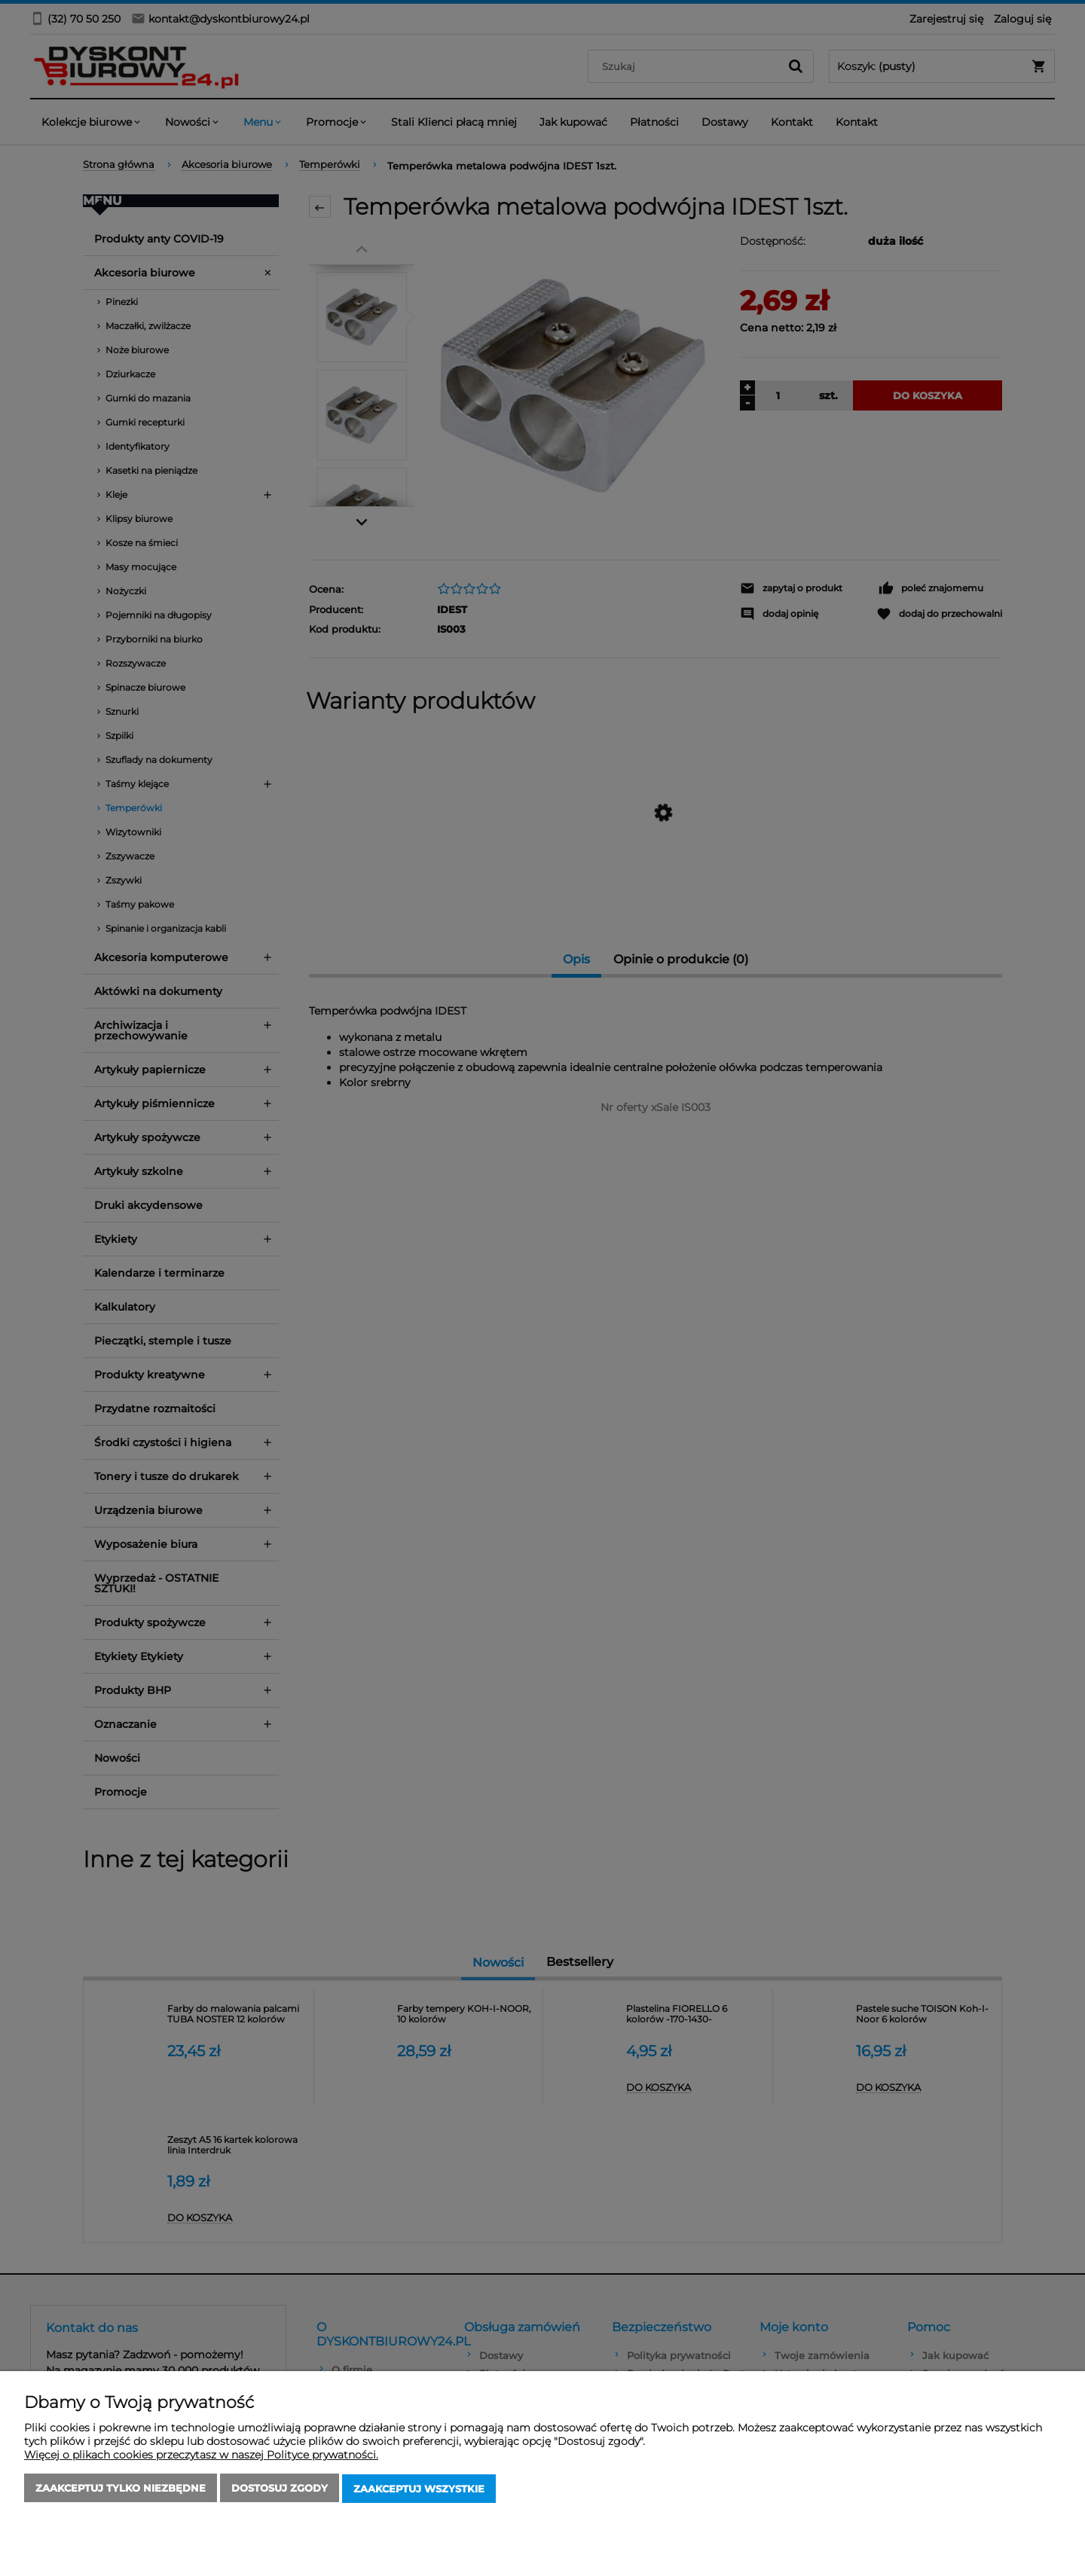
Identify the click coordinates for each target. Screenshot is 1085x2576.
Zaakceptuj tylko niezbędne (120, 2489)
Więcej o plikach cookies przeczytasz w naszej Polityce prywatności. (201, 2456)
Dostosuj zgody (279, 2489)
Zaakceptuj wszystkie (418, 2489)
